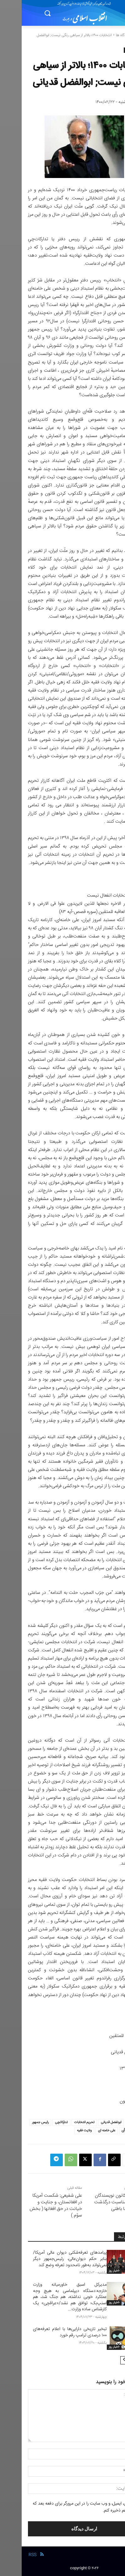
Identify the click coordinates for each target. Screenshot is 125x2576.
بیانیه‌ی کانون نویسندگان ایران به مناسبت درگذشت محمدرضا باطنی (96, 2202)
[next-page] (102, 2360)
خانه (115, 35)
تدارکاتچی (39, 2122)
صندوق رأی (107, 2130)
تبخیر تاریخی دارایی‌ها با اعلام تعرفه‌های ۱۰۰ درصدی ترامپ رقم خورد (48, 2332)
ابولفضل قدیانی (89, 2122)
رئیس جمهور (18, 2122)
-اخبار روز (92, 2270)
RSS (11, 2555)
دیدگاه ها (101, 35)
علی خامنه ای (85, 2130)
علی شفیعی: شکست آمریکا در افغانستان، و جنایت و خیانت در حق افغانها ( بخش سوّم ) (34, 2205)
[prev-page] (113, 2360)
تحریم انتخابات (62, 2122)
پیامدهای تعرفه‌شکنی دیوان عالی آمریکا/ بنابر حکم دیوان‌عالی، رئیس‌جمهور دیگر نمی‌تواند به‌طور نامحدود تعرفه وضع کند (48, 2258)
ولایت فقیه (62, 2130)
